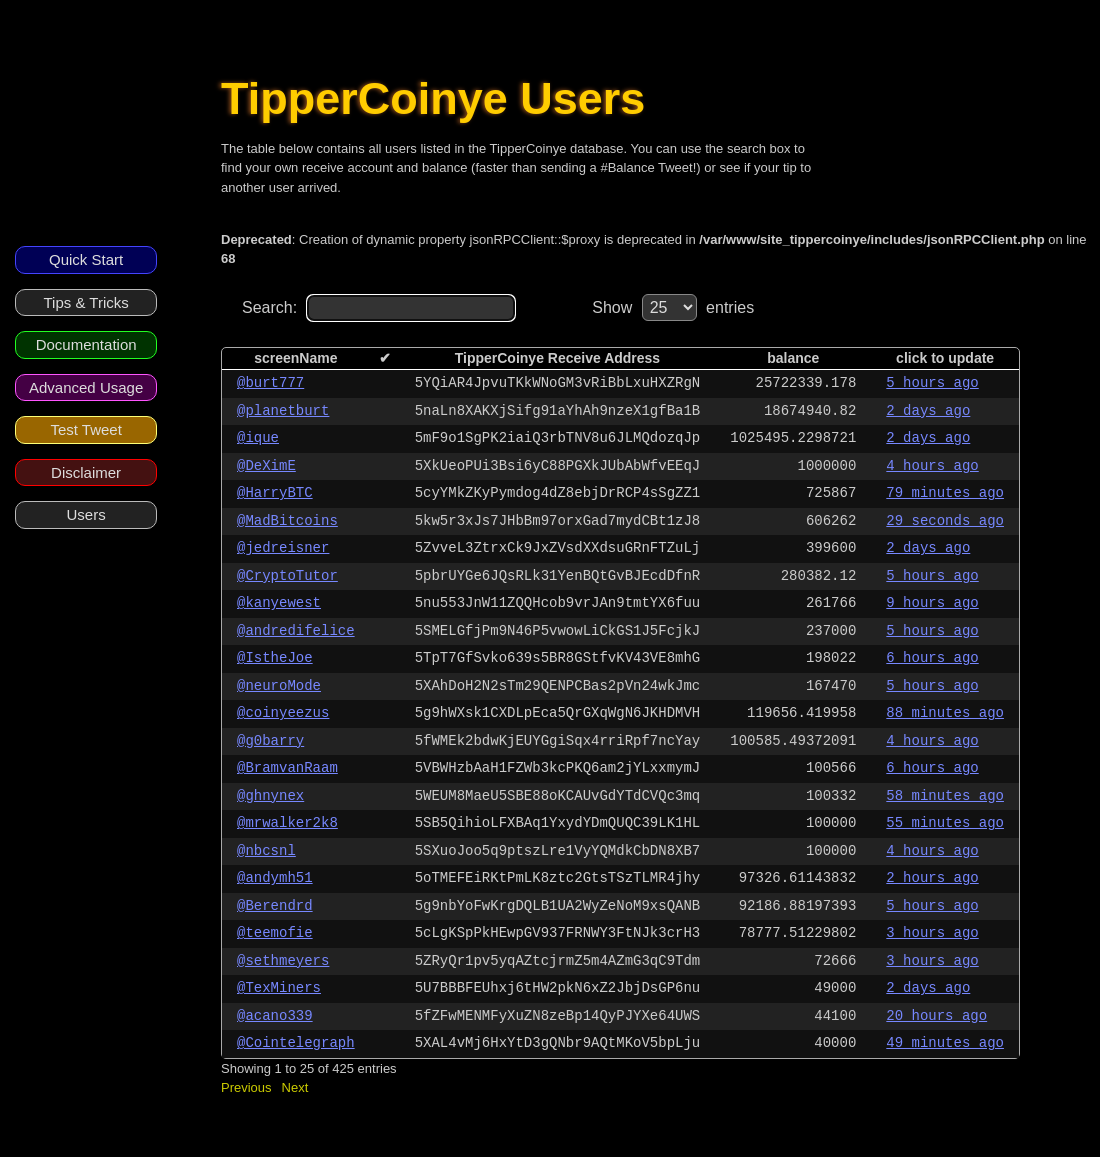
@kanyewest (279, 603)
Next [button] (295, 1087)
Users (86, 514)
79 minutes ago (945, 493)
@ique (258, 438)
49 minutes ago (945, 1043)
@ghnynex (270, 796)
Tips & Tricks (85, 302)
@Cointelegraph (296, 1043)
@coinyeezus (283, 713)
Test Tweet (85, 429)
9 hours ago (932, 603)
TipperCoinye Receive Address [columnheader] (557, 358)
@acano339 (275, 1016)
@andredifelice (296, 631)
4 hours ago (932, 466)
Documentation (86, 344)
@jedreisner (283, 548)
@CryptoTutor (287, 576)
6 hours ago (932, 658)
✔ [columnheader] (385, 358)
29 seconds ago (945, 521)
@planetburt (283, 411)
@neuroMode (279, 686)
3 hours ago (932, 933)
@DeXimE (266, 466)
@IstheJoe (275, 658)
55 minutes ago (945, 823)
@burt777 (270, 383)
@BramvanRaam (287, 768)
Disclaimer (86, 472)
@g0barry (270, 741)
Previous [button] (246, 1087)
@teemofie (275, 933)
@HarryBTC (275, 493)
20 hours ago (936, 1016)
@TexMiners (279, 988)
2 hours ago (932, 878)
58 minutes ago (945, 796)
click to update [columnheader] (945, 358)
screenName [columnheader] (295, 358)
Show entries (673, 307)
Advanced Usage (86, 387)
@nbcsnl (266, 851)
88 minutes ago (945, 713)
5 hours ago (932, 383)
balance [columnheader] (793, 358)
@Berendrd (275, 906)
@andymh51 (275, 878)
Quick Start (86, 259)
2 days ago (928, 411)
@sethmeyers (283, 961)
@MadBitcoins (287, 521)
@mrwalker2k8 (287, 823)
